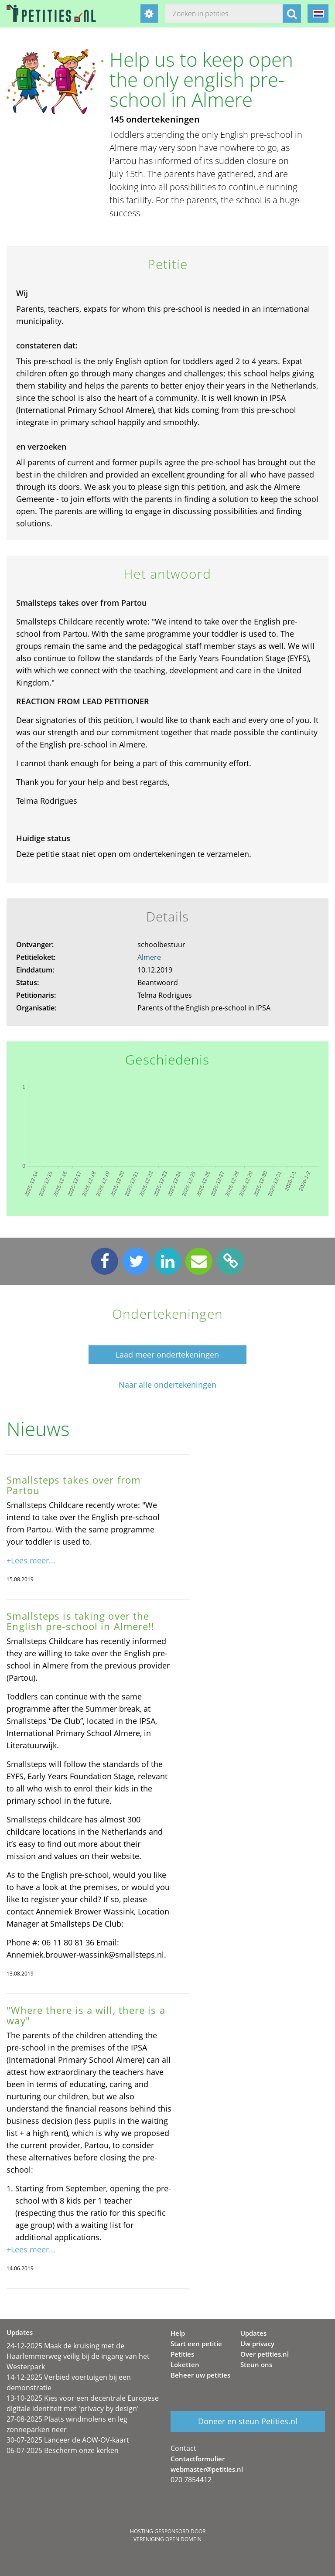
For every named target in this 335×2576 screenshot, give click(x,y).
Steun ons (256, 2364)
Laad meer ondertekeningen (167, 1354)
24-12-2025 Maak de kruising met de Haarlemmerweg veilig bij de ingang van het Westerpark (78, 2356)
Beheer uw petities (200, 2375)
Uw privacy (257, 2343)
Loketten (185, 2364)
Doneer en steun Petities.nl (247, 2421)
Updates (253, 2333)
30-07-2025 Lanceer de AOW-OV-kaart (68, 2440)
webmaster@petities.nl (207, 2469)
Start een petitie (196, 2343)
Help (178, 2333)
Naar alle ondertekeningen (167, 1384)
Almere (149, 957)
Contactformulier (198, 2458)
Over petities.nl (264, 2354)
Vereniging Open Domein (167, 2539)
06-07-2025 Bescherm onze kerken (63, 2450)
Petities (182, 2354)
